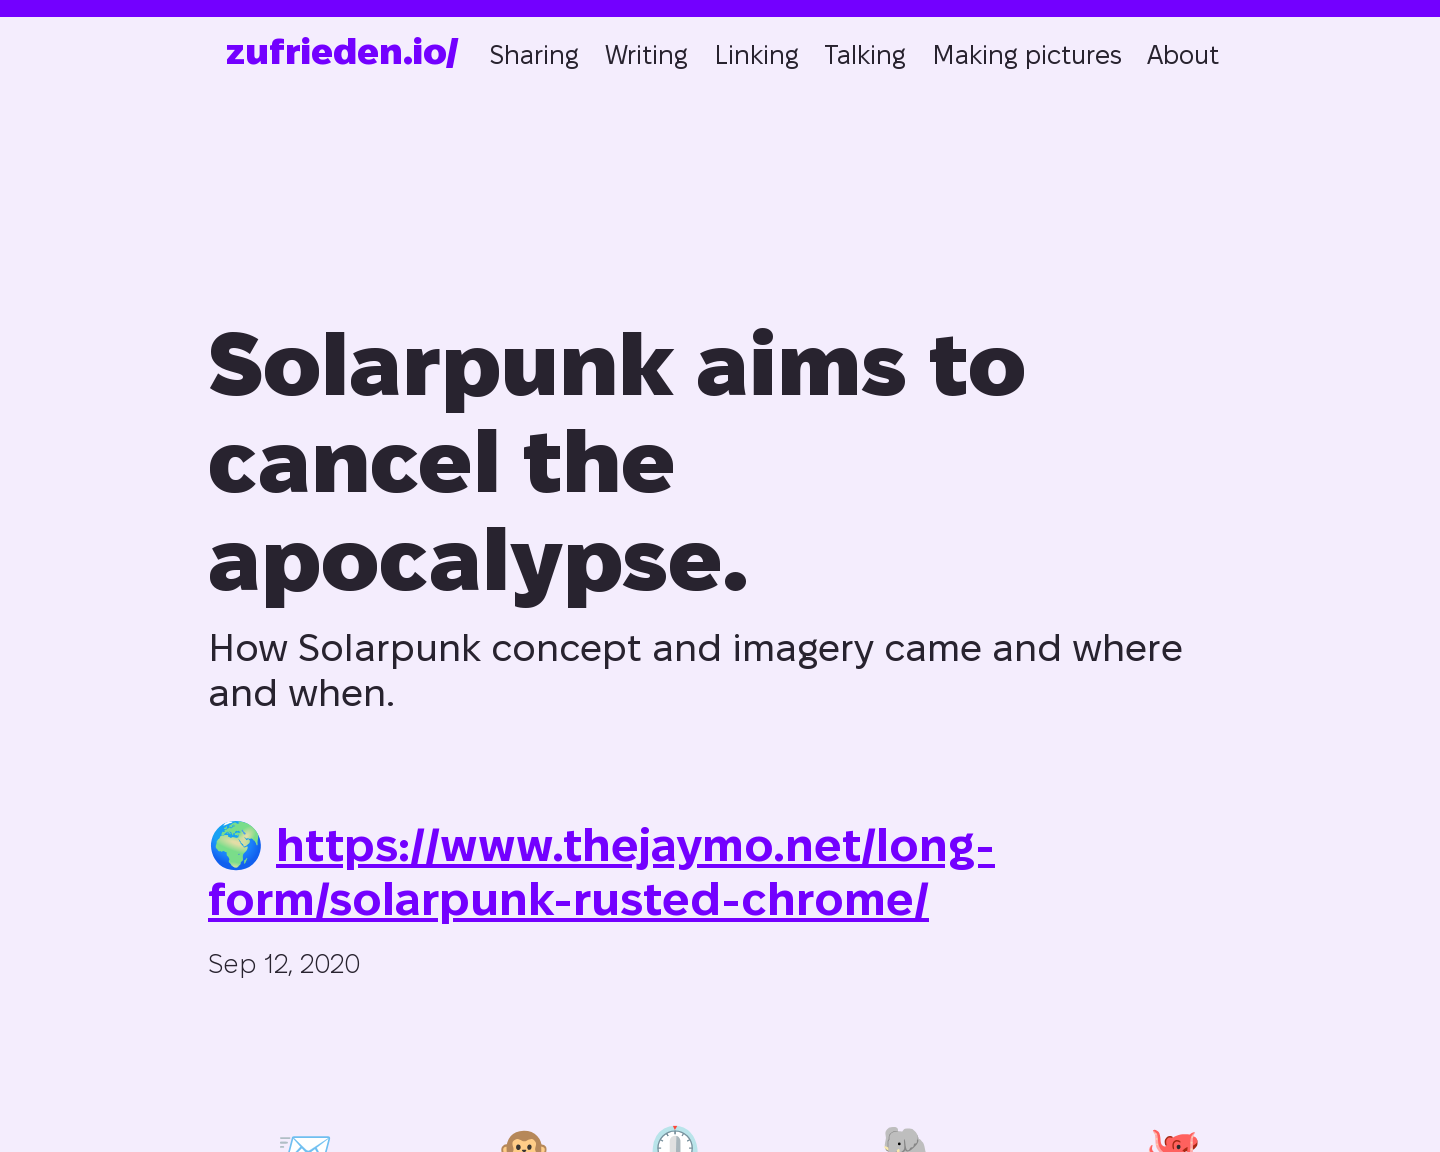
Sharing (534, 55)
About (1183, 55)
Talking (865, 55)
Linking (756, 55)
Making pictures (1027, 55)
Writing (646, 55)
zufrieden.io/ (342, 51)
